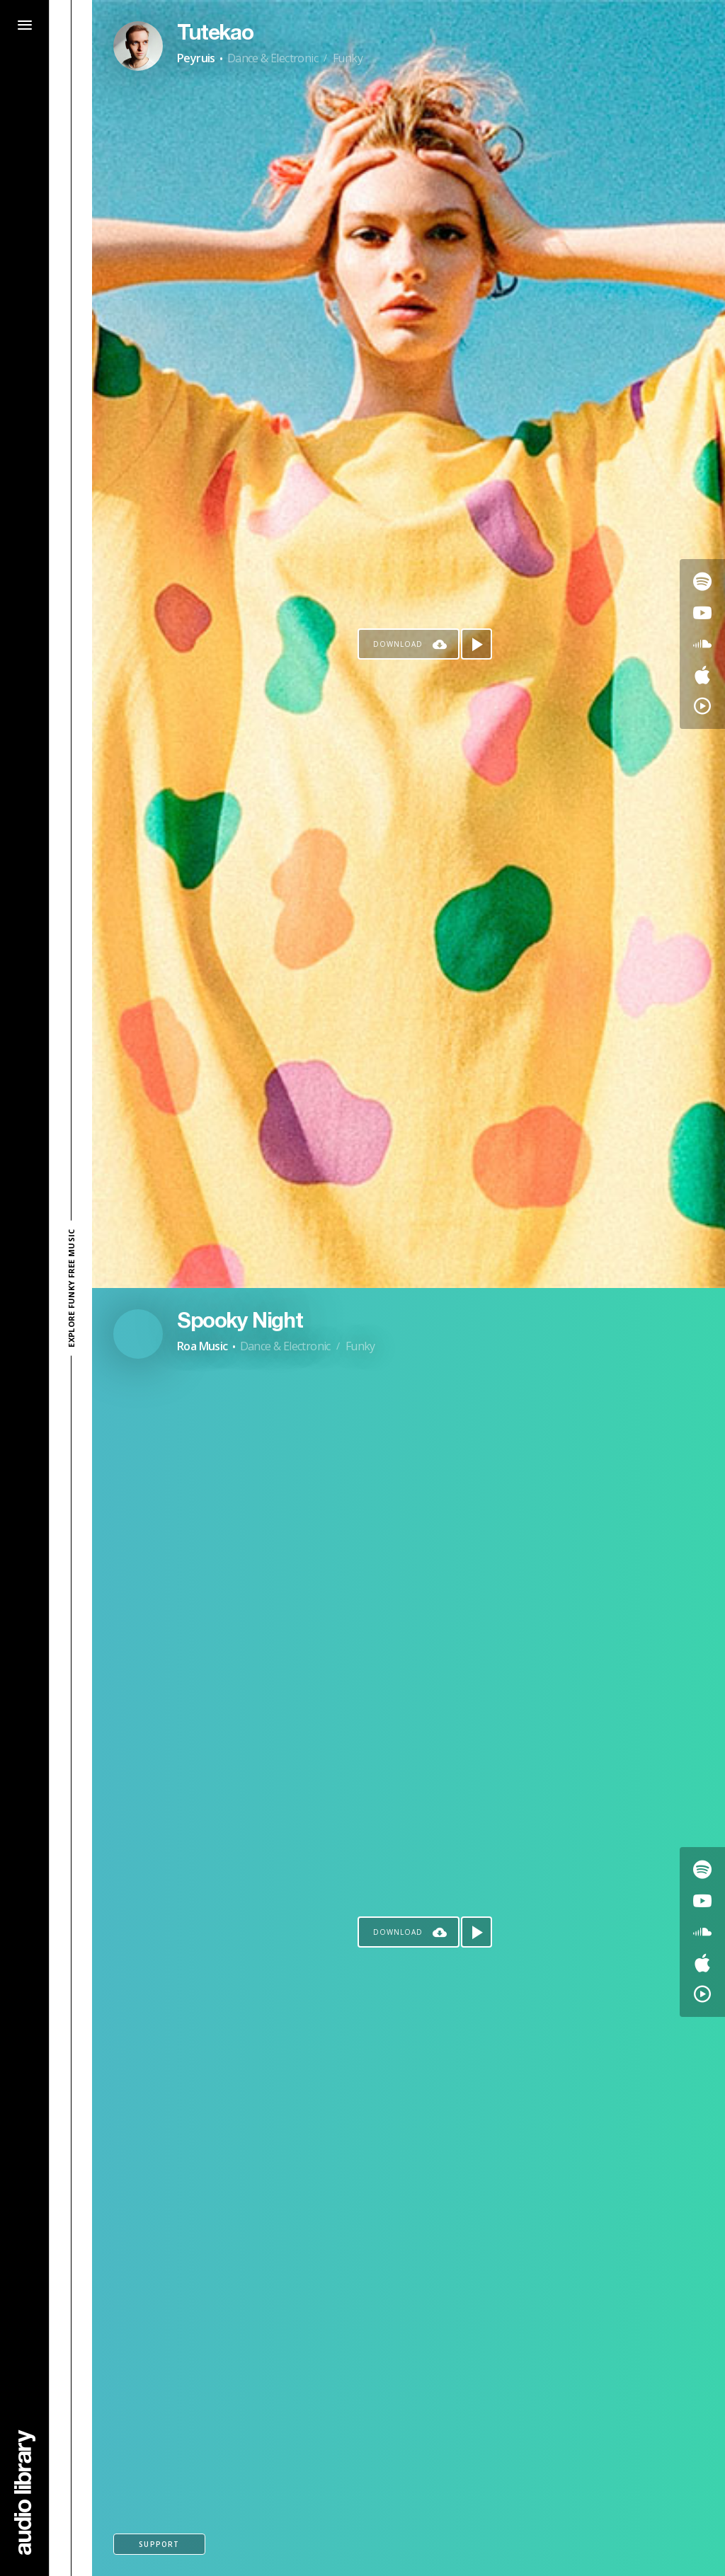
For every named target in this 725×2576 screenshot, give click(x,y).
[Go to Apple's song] (702, 675)
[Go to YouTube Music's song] (702, 706)
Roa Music (202, 1346)
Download (398, 644)
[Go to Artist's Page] (138, 46)
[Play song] (476, 644)
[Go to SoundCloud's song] (702, 644)
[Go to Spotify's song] (702, 581)
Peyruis (196, 58)
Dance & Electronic (272, 58)
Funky (347, 58)
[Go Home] (24, 2492)
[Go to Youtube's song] (702, 612)
